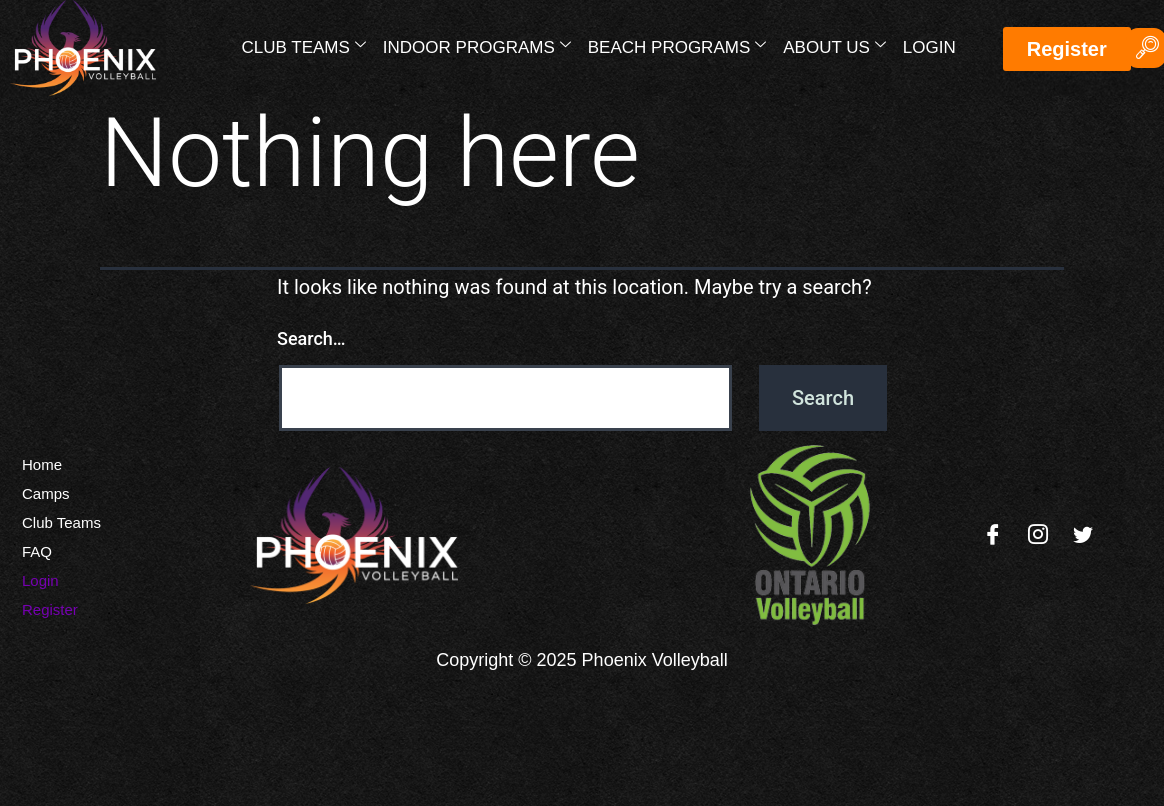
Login (929, 47)
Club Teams (304, 46)
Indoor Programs (477, 46)
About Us (834, 46)
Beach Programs (677, 46)
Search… (311, 338)
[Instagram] (1038, 535)
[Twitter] (1083, 535)
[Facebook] (993, 535)
